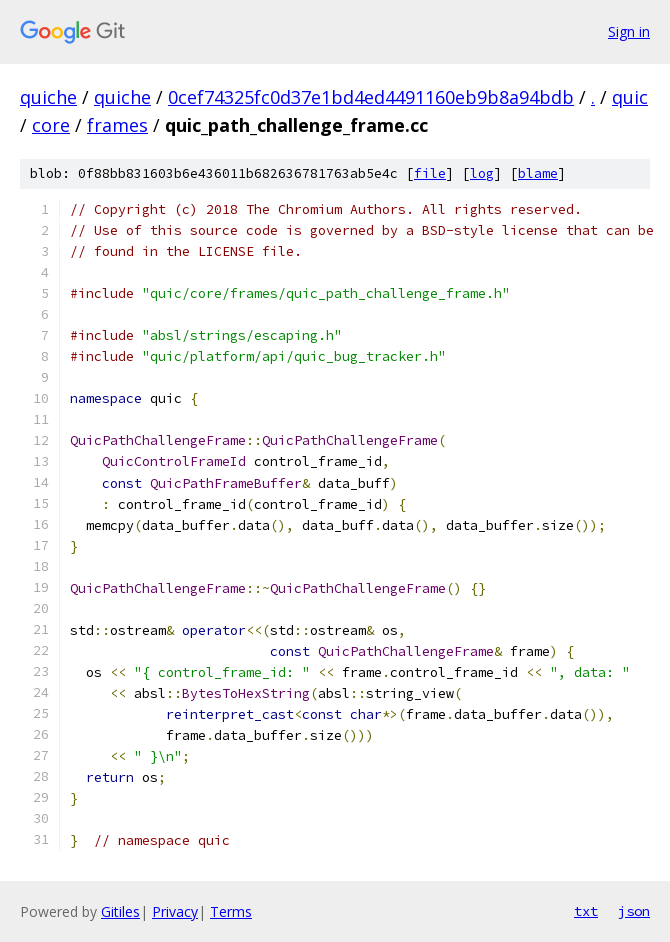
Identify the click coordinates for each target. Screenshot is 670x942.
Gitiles (120, 911)
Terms (231, 911)
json (634, 911)
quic (630, 97)
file (430, 173)
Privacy (175, 911)
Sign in (629, 31)
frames (117, 125)
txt (586, 911)
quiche (48, 97)
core (51, 125)
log (482, 173)
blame (538, 173)
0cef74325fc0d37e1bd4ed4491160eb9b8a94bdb (371, 97)
